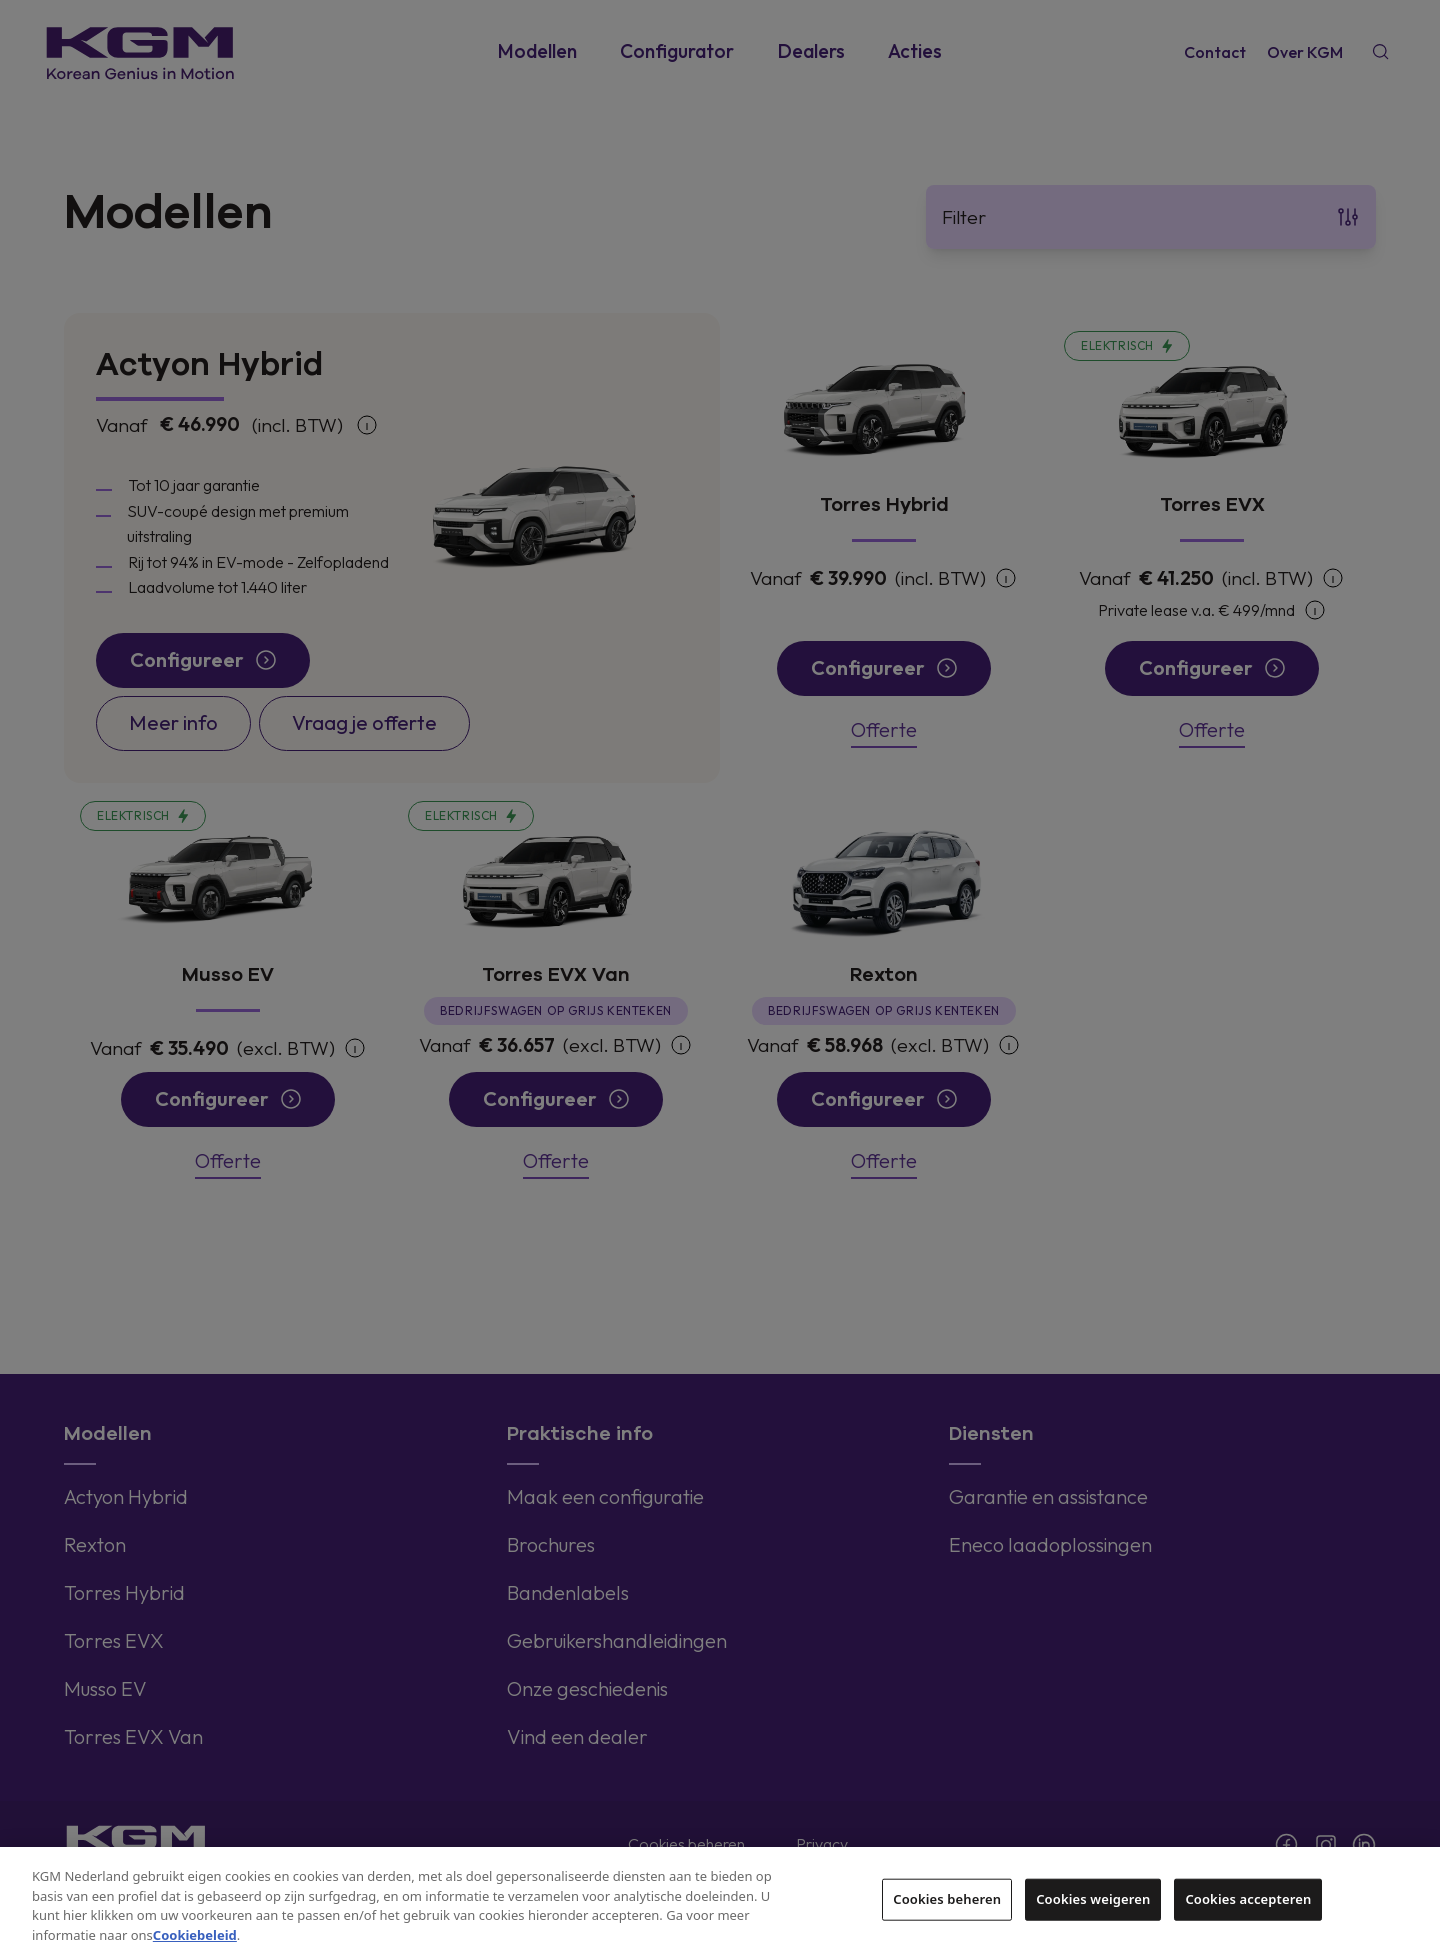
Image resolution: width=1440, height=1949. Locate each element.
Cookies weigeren (1093, 1915)
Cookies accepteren (1248, 1915)
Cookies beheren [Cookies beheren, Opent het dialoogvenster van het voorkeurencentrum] (947, 1915)
